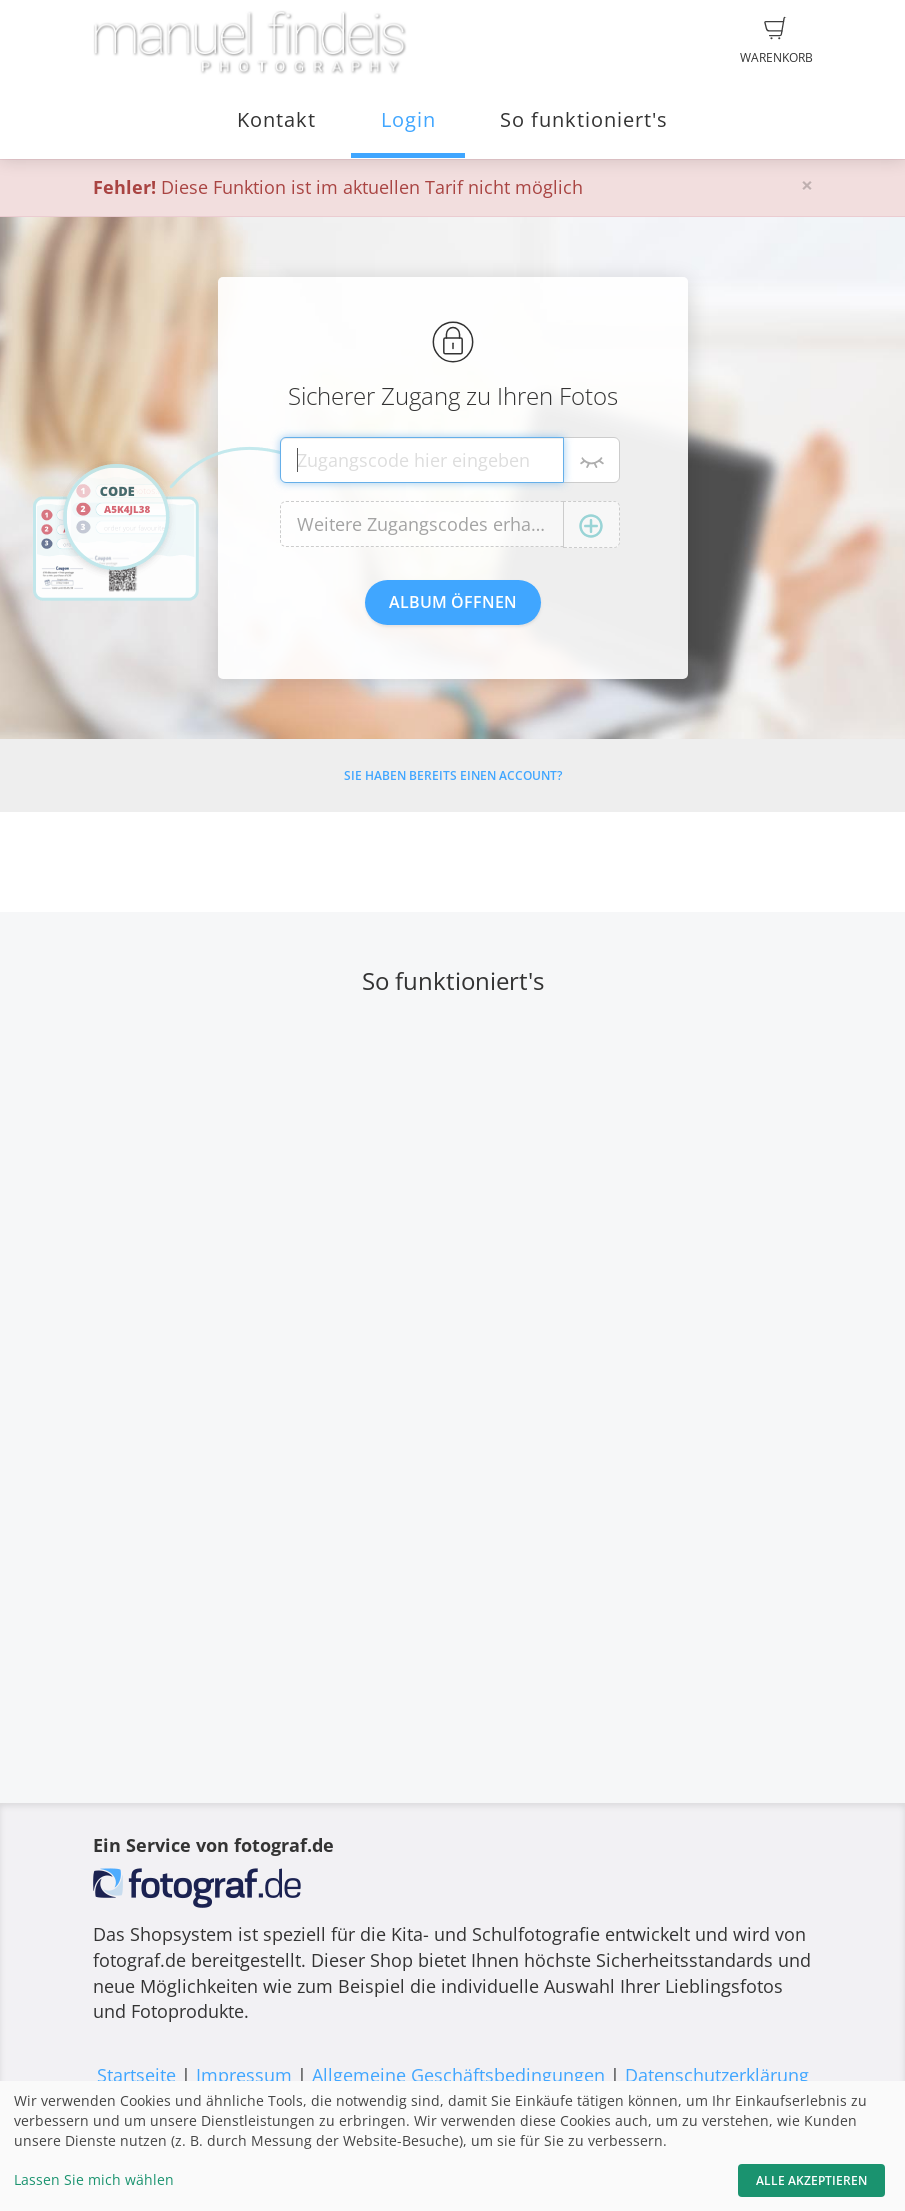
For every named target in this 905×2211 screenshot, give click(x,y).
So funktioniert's (584, 119)
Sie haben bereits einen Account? (453, 775)
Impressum (244, 2075)
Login (408, 119)
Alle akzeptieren (811, 2180)
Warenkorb (776, 41)
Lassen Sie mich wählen (94, 2179)
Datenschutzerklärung (717, 2075)
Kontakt (276, 119)
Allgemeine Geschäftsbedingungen (458, 2075)
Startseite (136, 2075)
